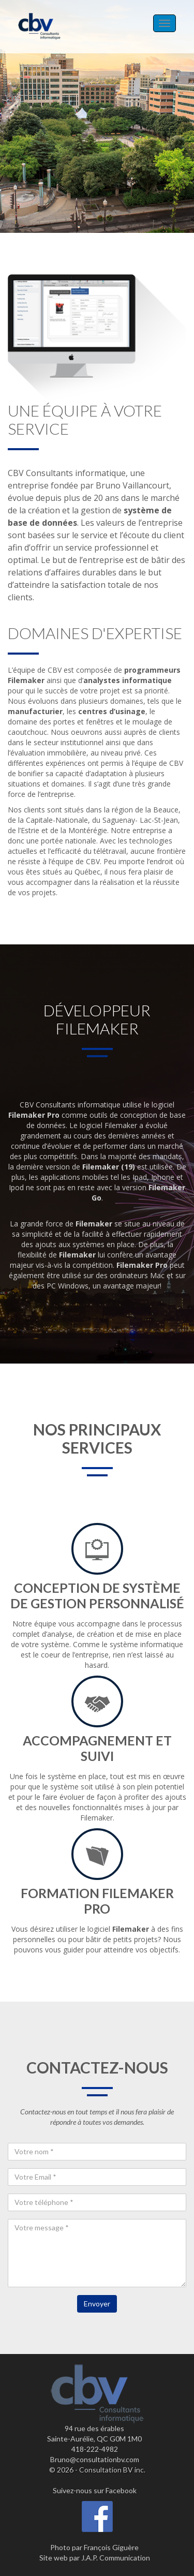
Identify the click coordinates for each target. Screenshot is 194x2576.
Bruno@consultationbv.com (94, 2459)
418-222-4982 (94, 2449)
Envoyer (97, 2303)
